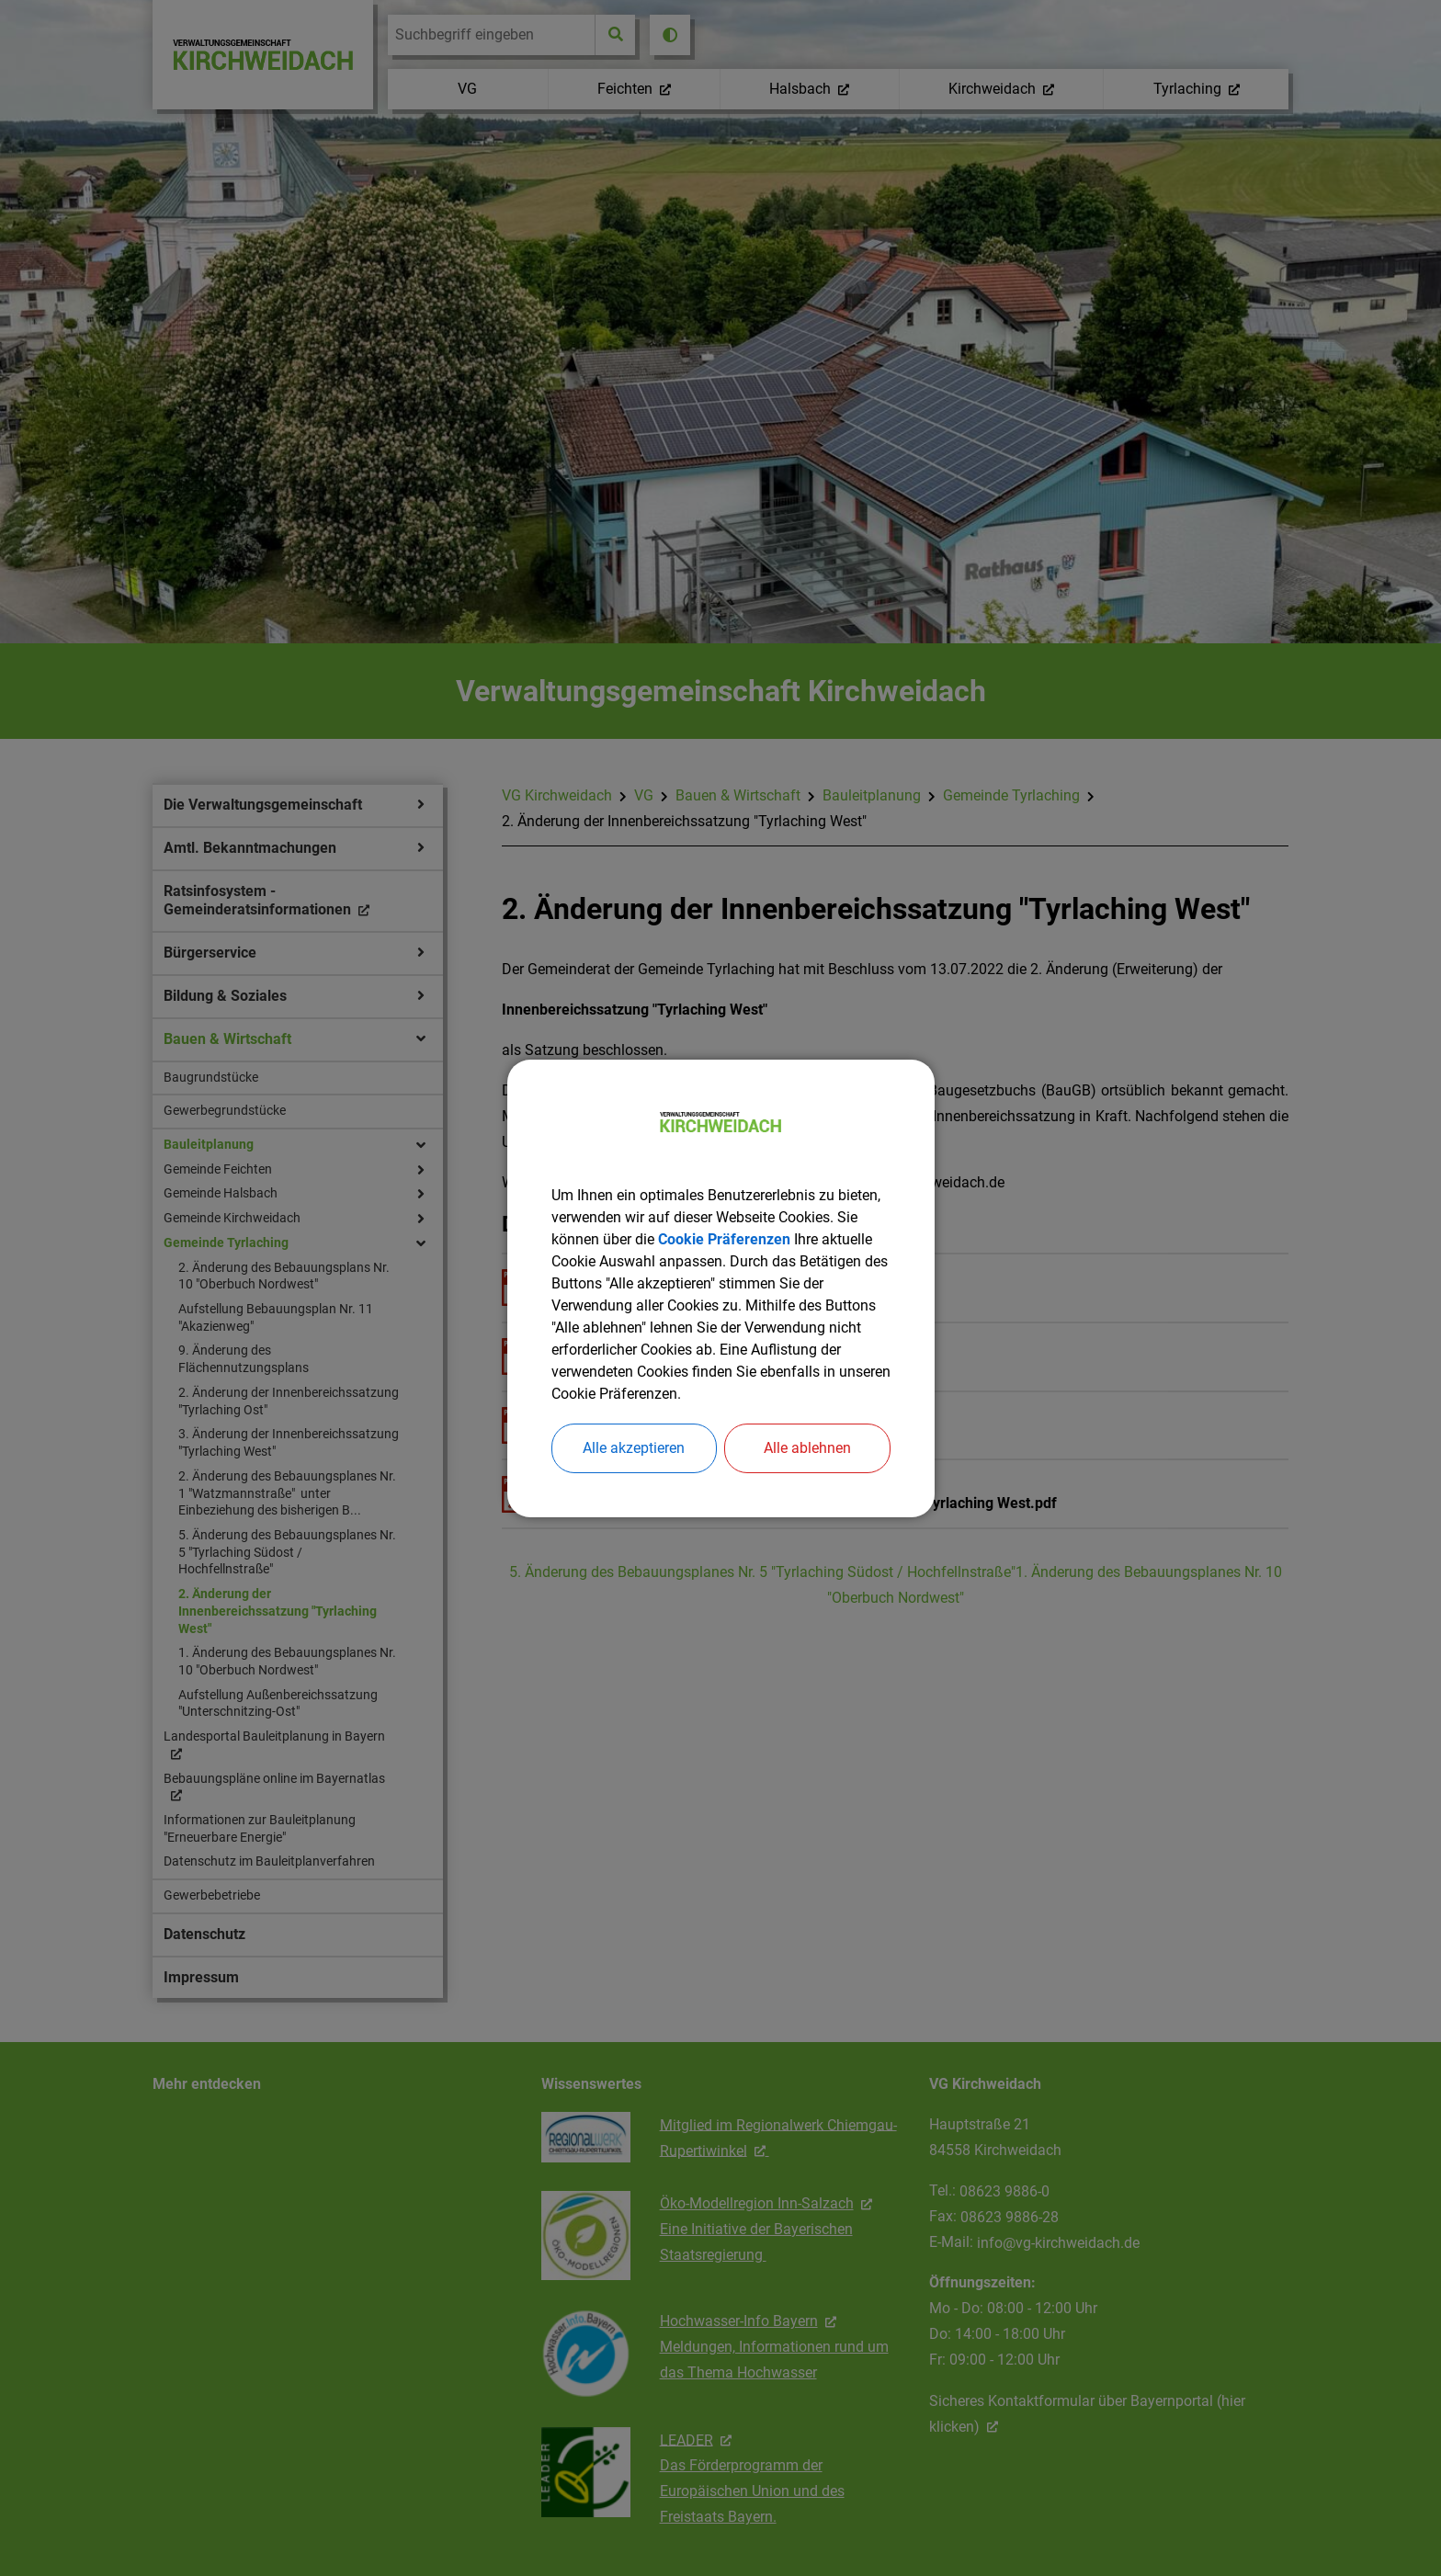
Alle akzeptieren (634, 1448)
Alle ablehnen (807, 1448)
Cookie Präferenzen (724, 1239)
